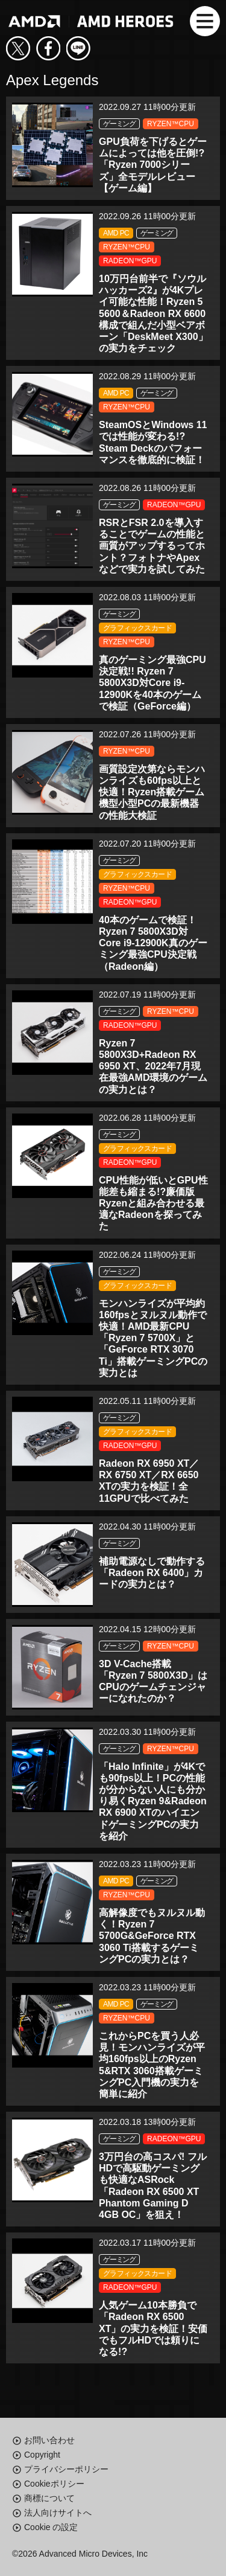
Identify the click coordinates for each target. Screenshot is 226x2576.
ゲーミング (119, 124)
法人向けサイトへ (58, 2512)
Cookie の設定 (51, 2527)
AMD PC (116, 233)
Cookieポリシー (54, 2483)
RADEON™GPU (130, 261)
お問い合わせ (49, 2440)
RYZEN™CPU (170, 124)
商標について (49, 2498)
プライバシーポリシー (66, 2469)
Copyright (42, 2454)
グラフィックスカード (137, 628)
